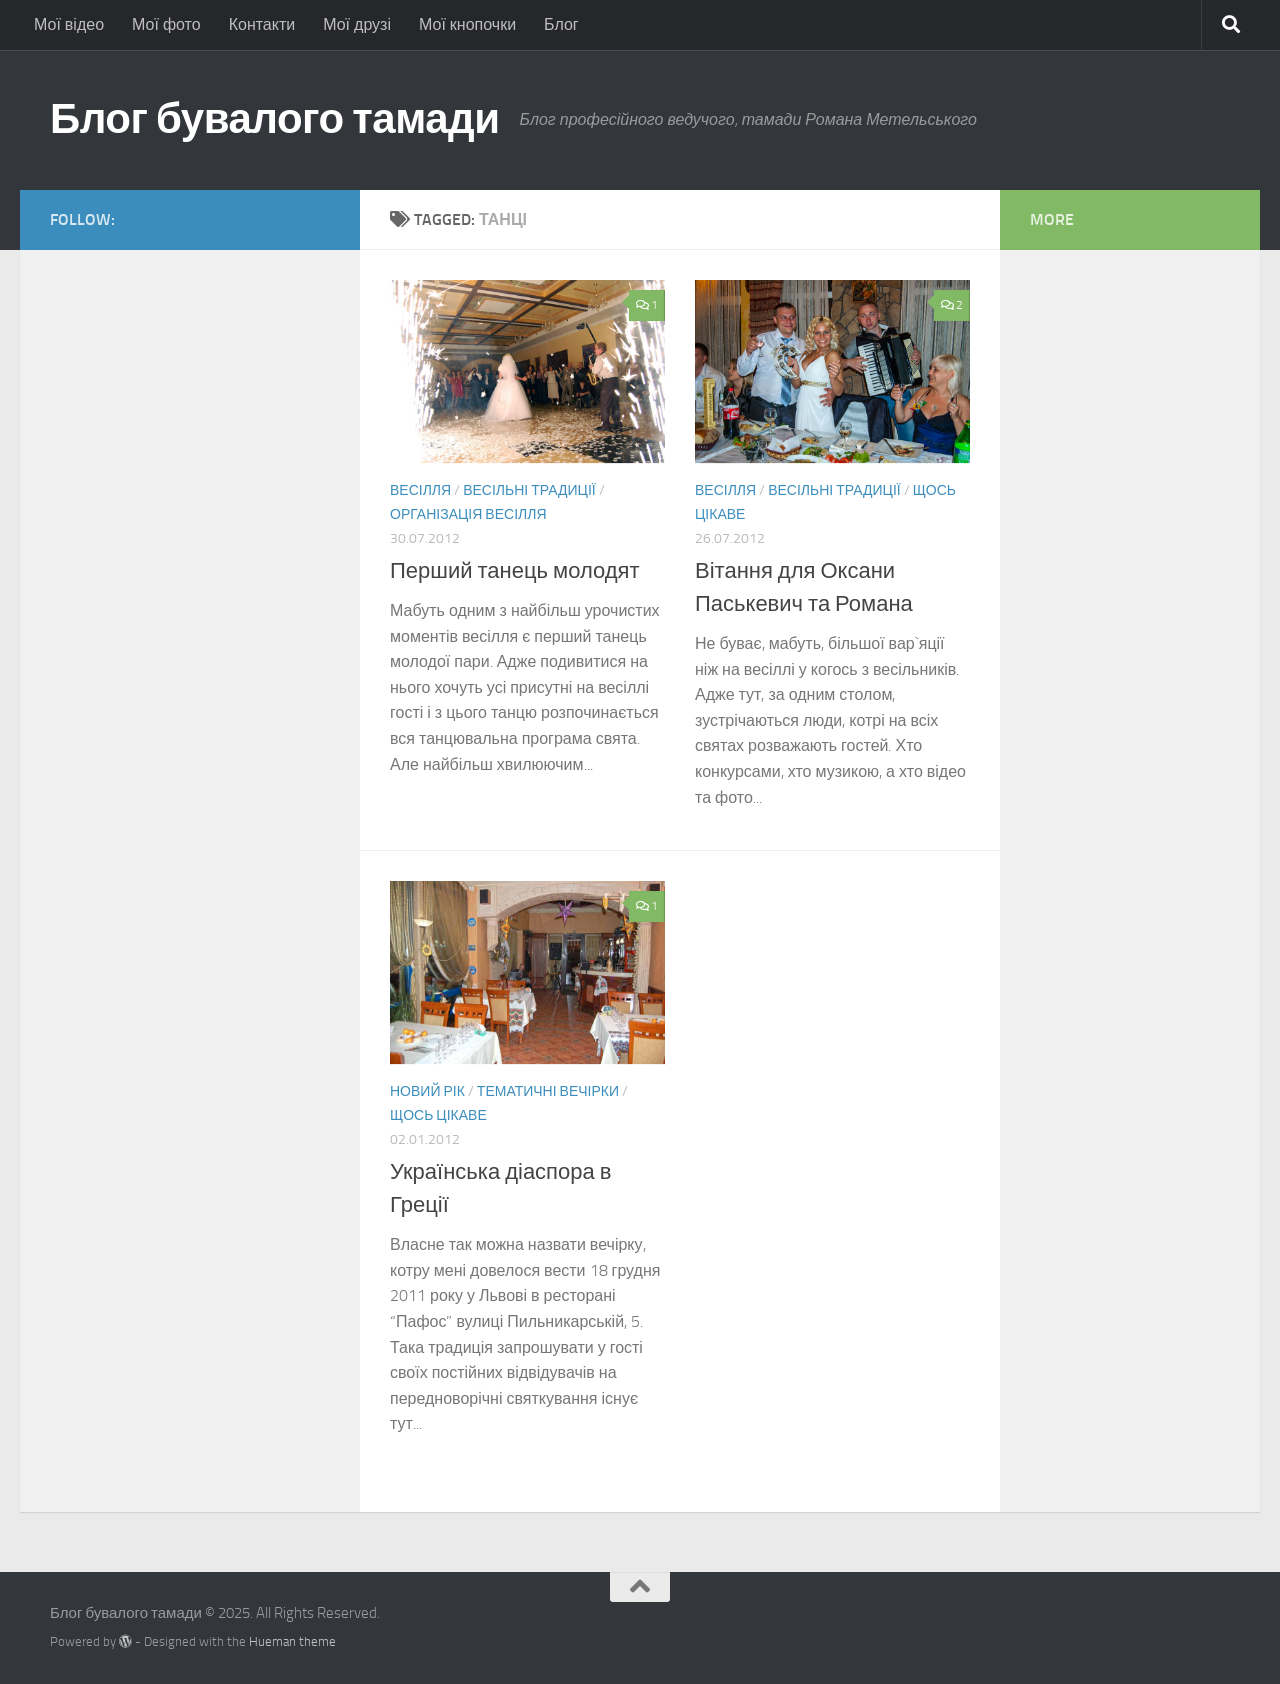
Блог (561, 24)
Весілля (420, 490)
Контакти (262, 24)
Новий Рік (427, 1091)
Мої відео (69, 24)
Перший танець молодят (515, 571)
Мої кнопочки (467, 24)
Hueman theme (292, 1641)
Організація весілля (468, 514)
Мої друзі (357, 24)
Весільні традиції (529, 490)
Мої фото (166, 24)
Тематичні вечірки (548, 1091)
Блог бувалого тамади (275, 119)
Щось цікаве (438, 1115)
